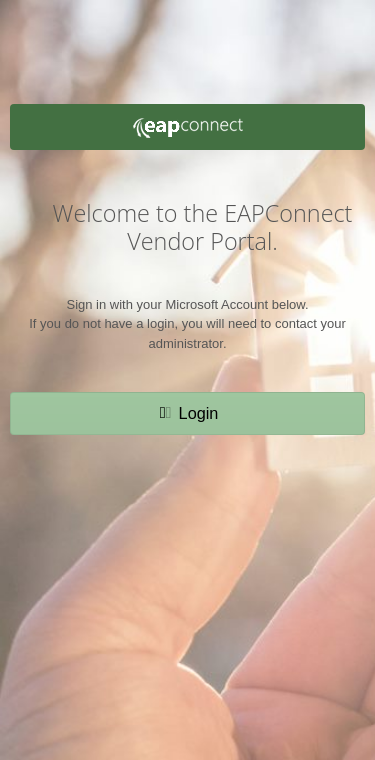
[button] (188, 413)
